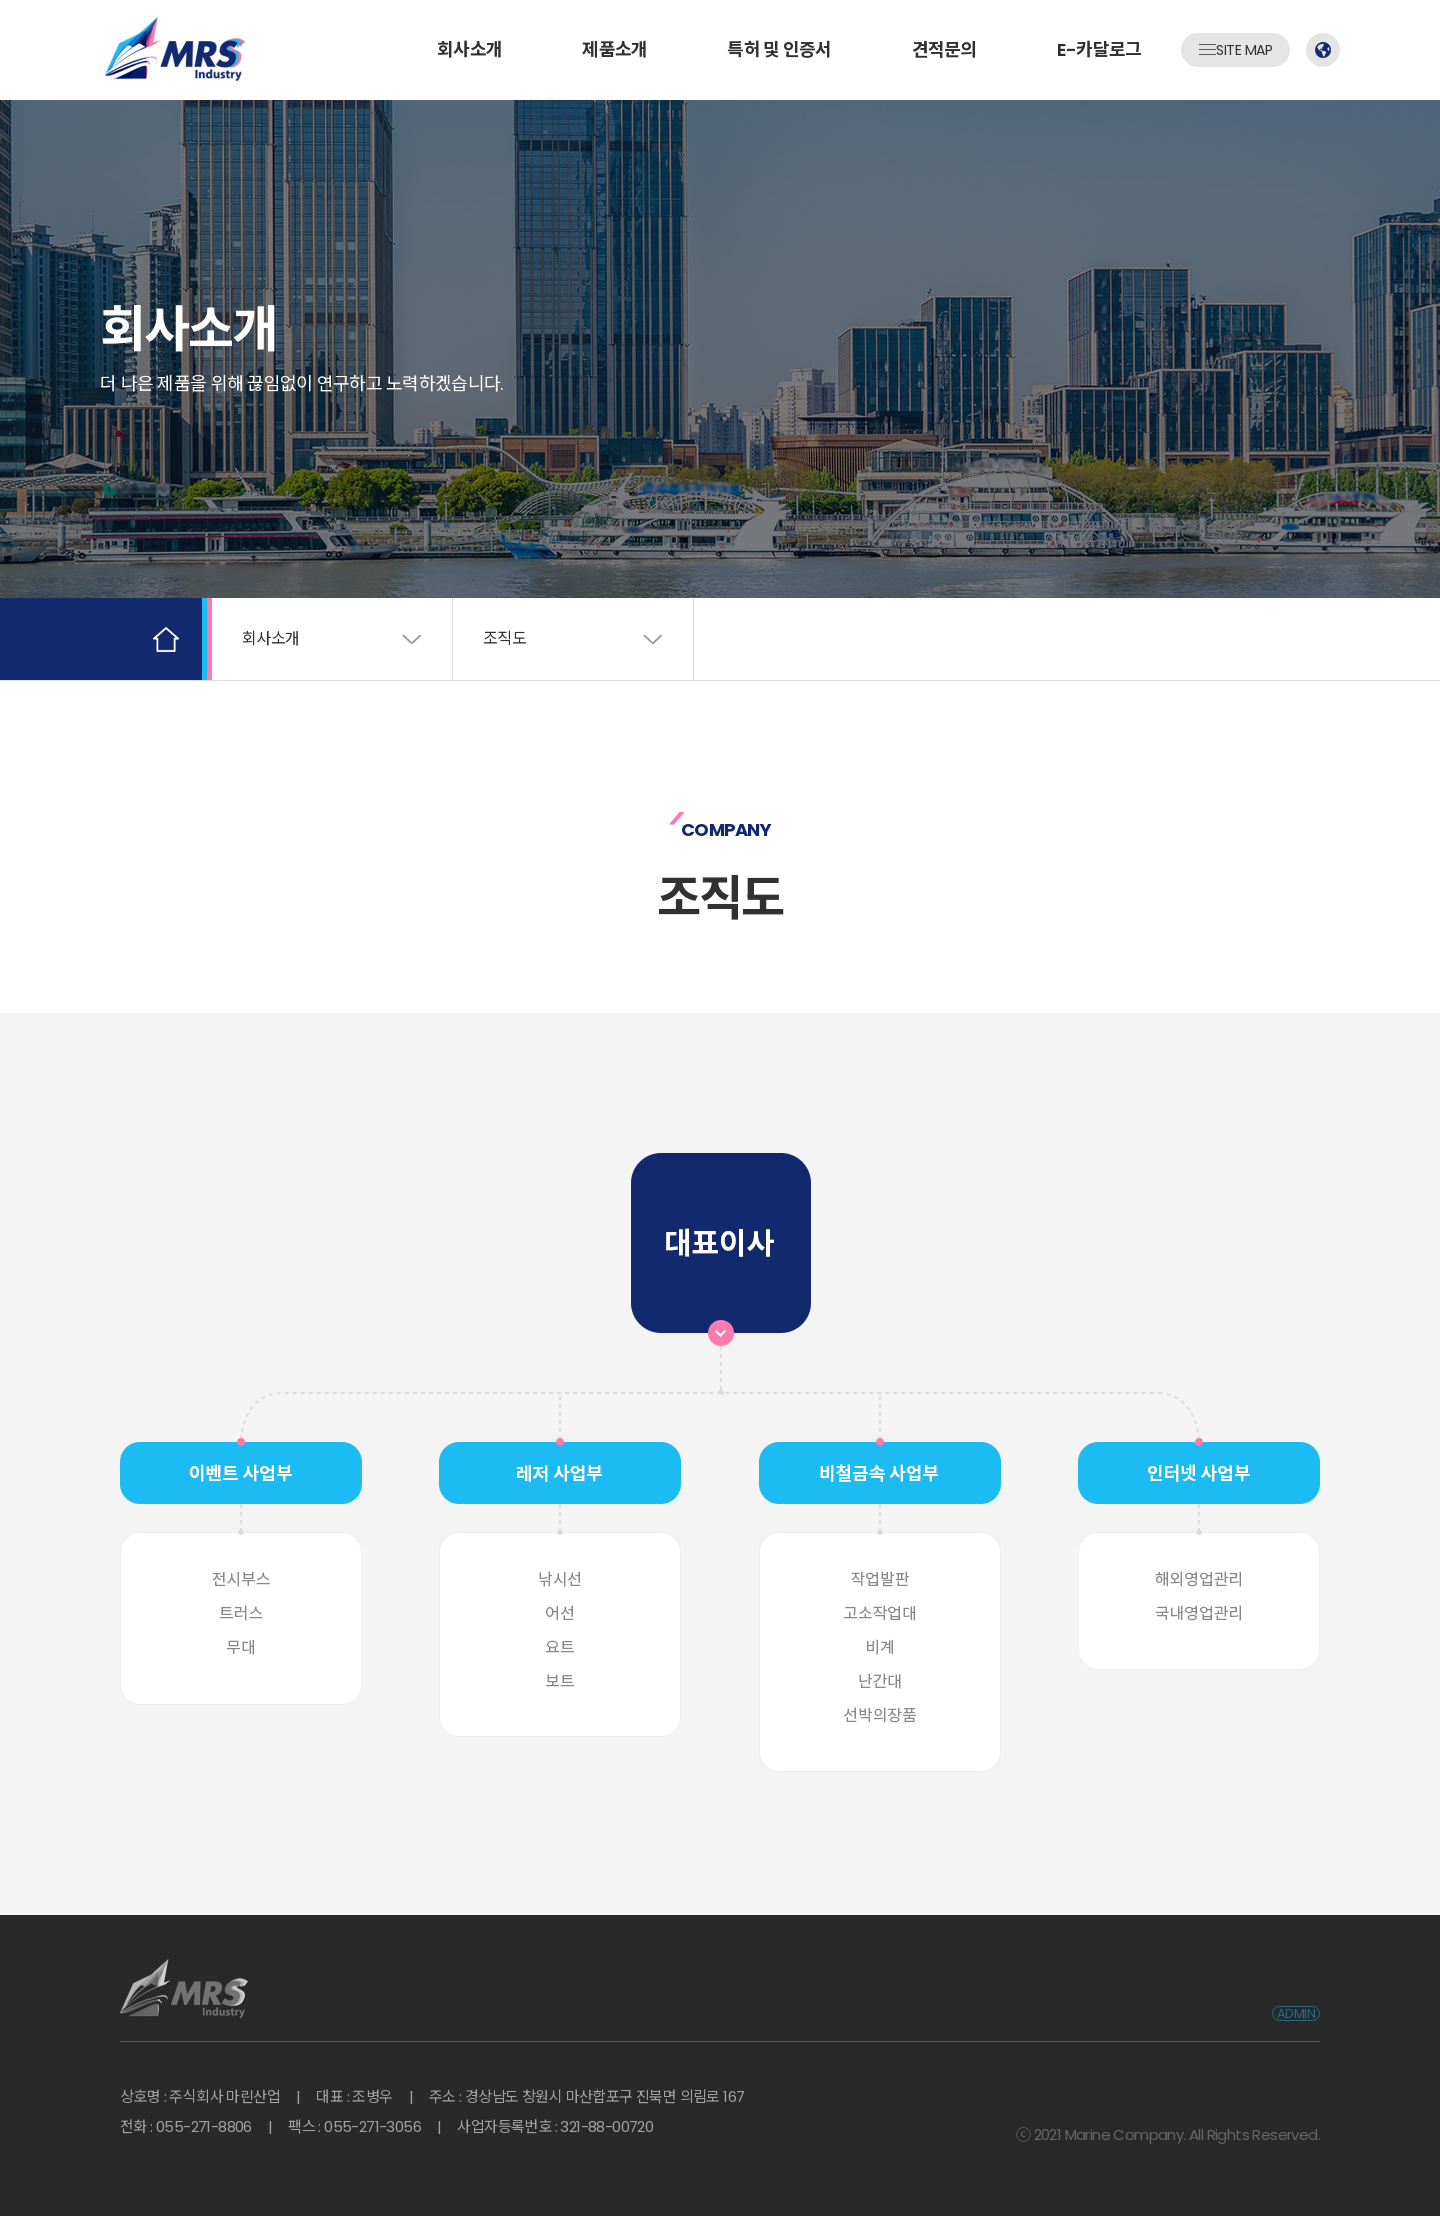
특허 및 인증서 (779, 49)
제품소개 (614, 49)
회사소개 (469, 49)
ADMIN (1296, 2013)
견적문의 (944, 49)
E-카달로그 (1099, 49)
